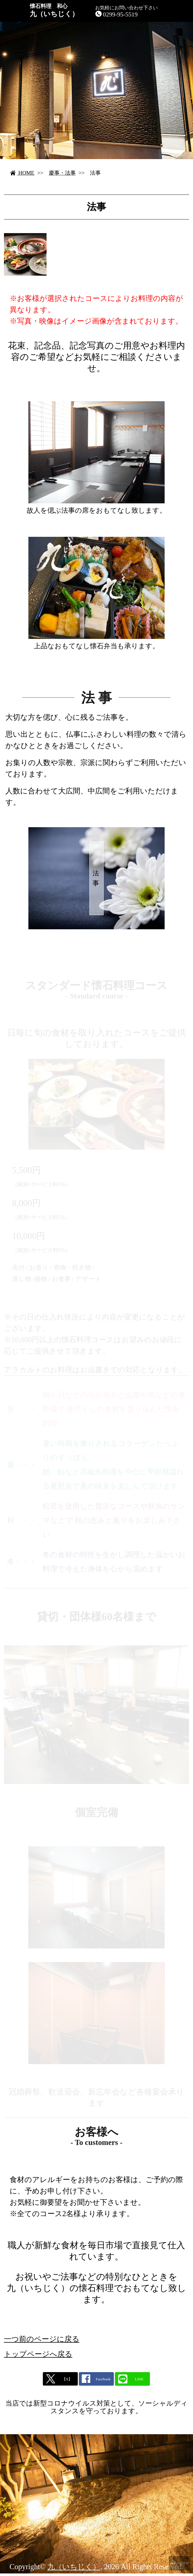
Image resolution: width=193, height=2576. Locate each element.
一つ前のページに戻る (41, 2344)
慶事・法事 (62, 173)
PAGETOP (181, 2563)
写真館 (153, 2475)
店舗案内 (115, 2475)
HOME (22, 173)
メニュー (29, 2475)
